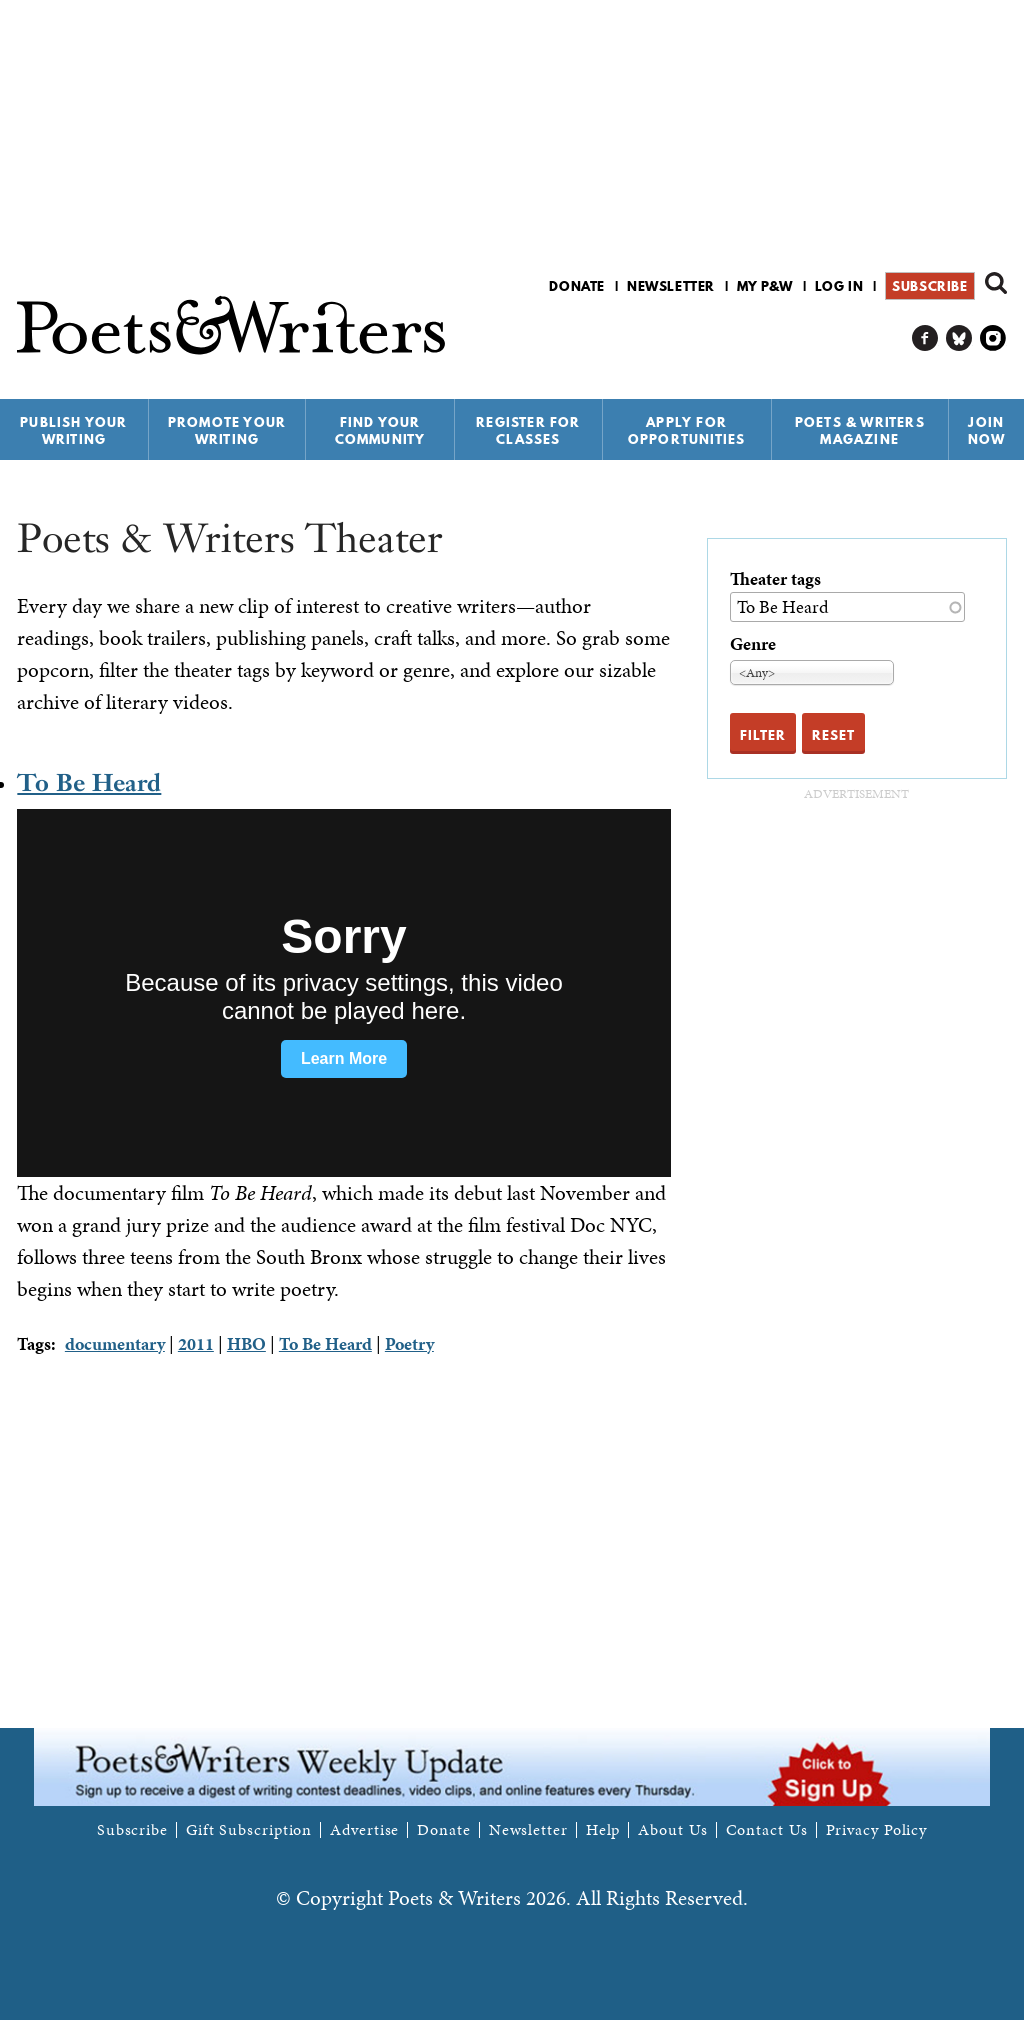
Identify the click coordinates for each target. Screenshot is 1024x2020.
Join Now (987, 430)
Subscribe (929, 286)
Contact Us (767, 1830)
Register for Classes (528, 430)
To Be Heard (89, 782)
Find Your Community (380, 430)
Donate (577, 286)
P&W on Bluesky (959, 338)
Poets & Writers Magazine (860, 430)
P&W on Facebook (925, 338)
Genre (753, 643)
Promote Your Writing (227, 430)
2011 (196, 1343)
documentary (115, 1343)
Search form (996, 283)
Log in (839, 286)
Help (603, 1830)
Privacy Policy (877, 1830)
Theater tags (775, 578)
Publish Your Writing (73, 430)
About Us (672, 1830)
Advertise (364, 1830)
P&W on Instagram (993, 338)
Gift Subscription (249, 1830)
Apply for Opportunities (687, 430)
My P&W (765, 286)
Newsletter (671, 286)
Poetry (409, 1343)
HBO (246, 1343)
